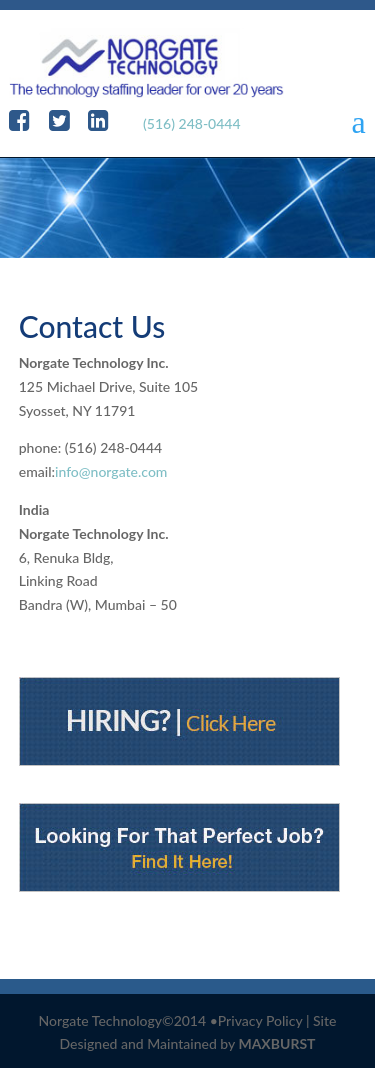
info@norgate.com (111, 471)
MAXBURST (276, 1043)
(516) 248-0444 (191, 123)
